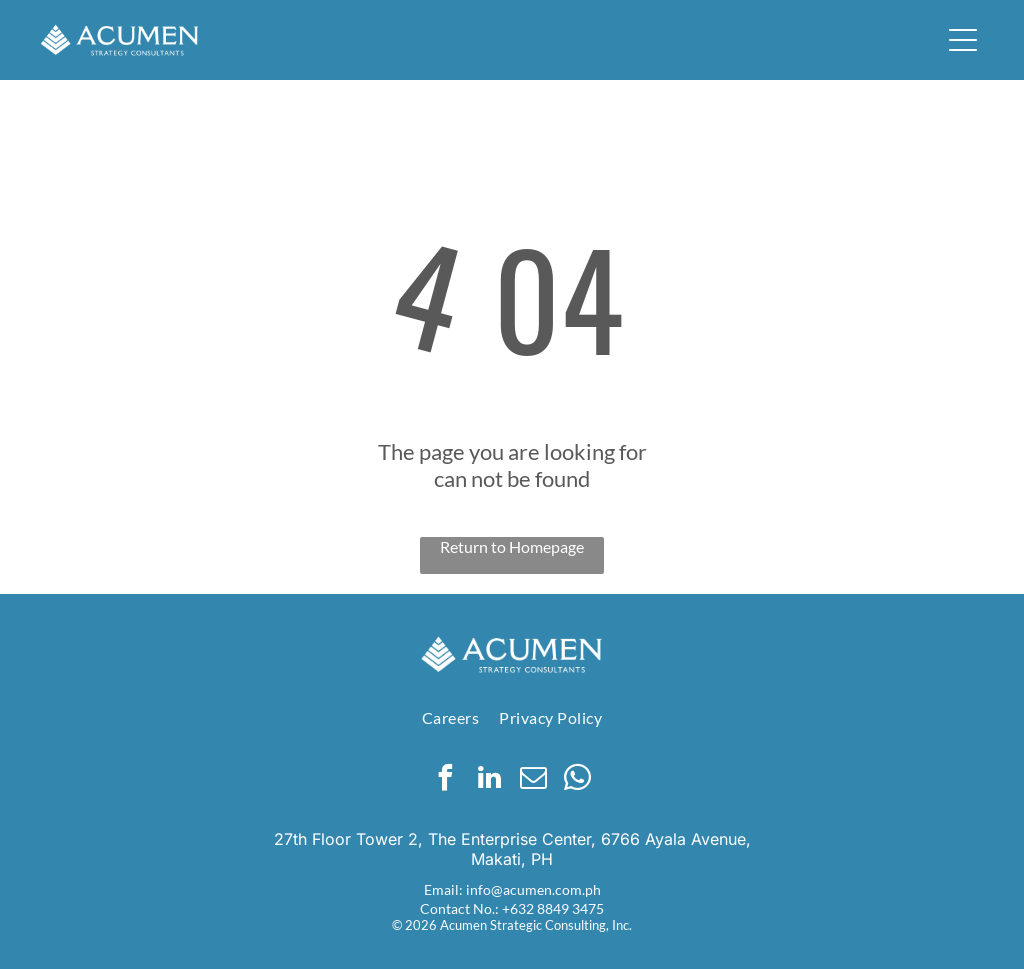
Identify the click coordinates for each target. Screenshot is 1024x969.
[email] (534, 780)
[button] (963, 40)
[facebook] (446, 780)
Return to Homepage (512, 546)
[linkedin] (490, 780)
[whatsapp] (578, 780)
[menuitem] (450, 717)
